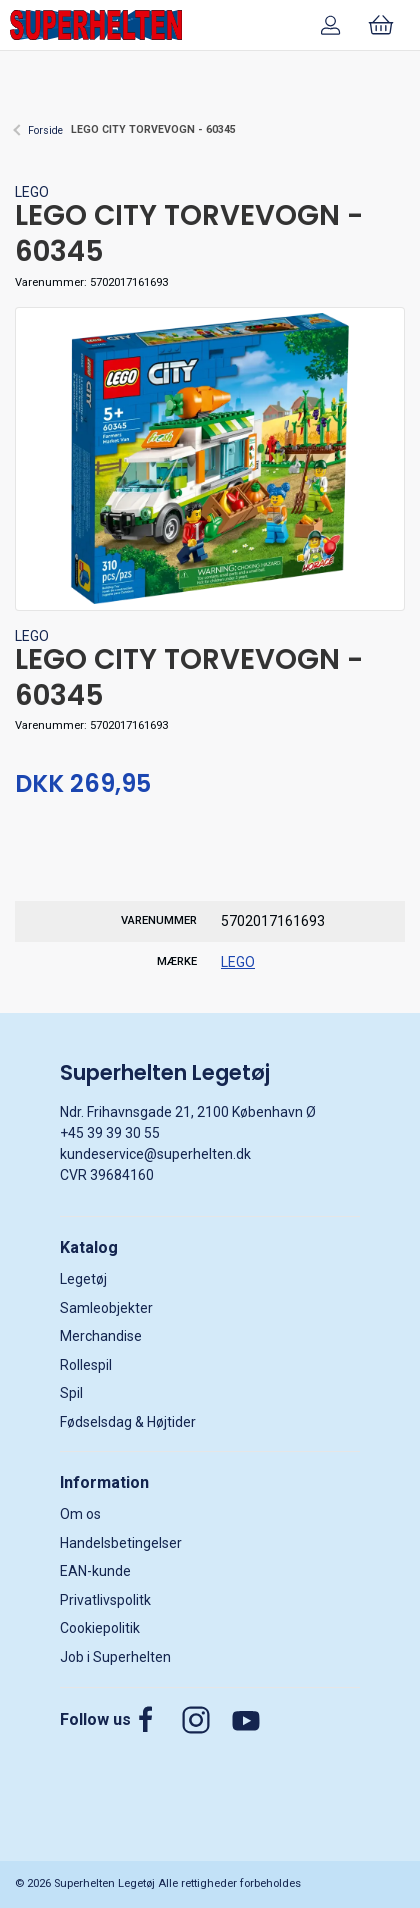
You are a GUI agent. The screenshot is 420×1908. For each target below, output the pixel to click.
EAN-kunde (95, 1571)
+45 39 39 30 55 (110, 1133)
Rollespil (86, 1365)
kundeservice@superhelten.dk (155, 1154)
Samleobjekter (106, 1308)
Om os (80, 1514)
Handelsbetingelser (121, 1543)
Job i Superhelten (115, 1657)
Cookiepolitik (100, 1628)
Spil (71, 1393)
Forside (45, 130)
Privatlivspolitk (105, 1600)
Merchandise (101, 1336)
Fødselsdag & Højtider (128, 1422)
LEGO (32, 192)
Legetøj (83, 1279)
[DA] (96, 25)
